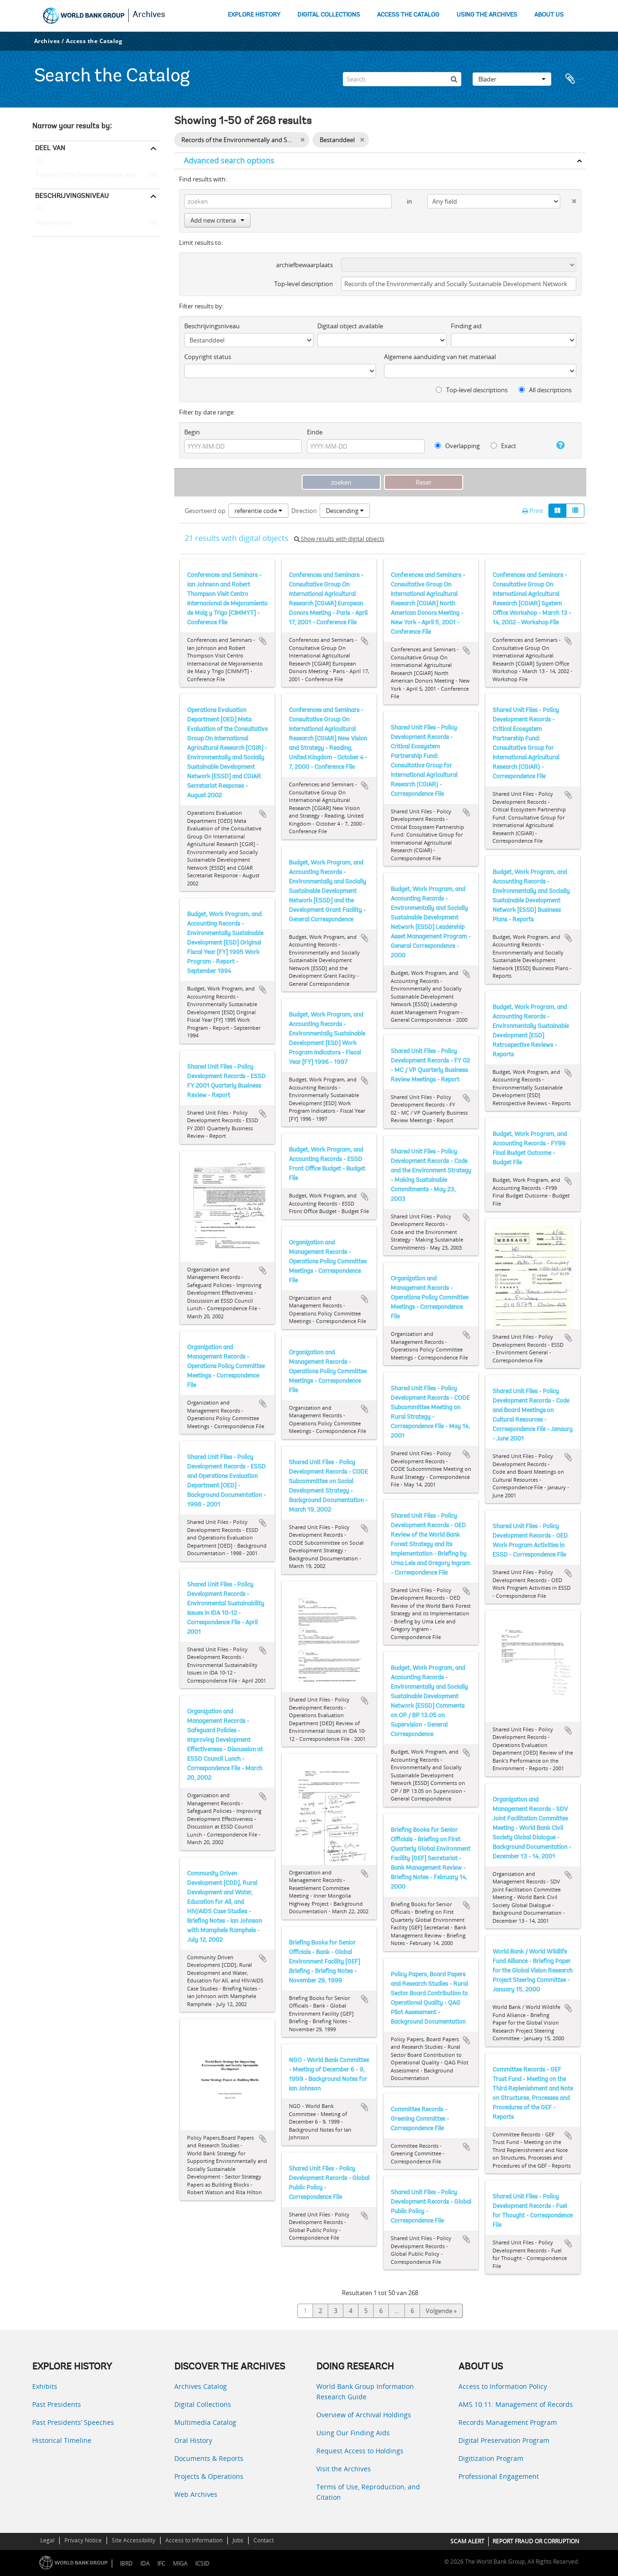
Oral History (193, 2440)
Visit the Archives (343, 2468)
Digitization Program (490, 2458)
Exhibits (44, 2386)
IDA (145, 2563)
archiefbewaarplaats (304, 265)
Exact (503, 445)
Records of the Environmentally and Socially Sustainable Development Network (96, 175)
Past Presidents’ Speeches (73, 2422)
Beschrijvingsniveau (71, 195)
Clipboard (574, 79)
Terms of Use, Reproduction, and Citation (368, 2492)
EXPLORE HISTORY (254, 15)
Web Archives (195, 2494)
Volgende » (441, 2310)
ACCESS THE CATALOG (408, 15)
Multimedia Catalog (205, 2422)
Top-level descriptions (472, 390)
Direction (304, 510)
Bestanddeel (51, 223)
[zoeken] (454, 79)
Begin (192, 432)
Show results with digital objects (339, 539)
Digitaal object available (350, 326)
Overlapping (457, 445)
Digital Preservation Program (503, 2440)
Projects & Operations (208, 2476)
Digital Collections (202, 2404)
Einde (314, 432)
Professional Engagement (498, 2476)
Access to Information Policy (502, 2386)
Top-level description (303, 283)
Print (532, 510)
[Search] (402, 79)
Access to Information (194, 2540)
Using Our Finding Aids (353, 2432)
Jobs (238, 2540)
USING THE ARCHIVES (487, 15)
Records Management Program (507, 2422)
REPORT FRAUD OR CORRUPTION (536, 2541)
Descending (345, 510)
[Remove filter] (302, 140)
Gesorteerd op (205, 510)
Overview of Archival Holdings (363, 2414)
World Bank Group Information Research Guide (365, 2391)
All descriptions (545, 390)
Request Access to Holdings (359, 2450)
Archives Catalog (200, 2386)
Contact (263, 2540)
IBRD (126, 2563)
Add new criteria (217, 220)
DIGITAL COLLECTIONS (328, 15)
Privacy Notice (83, 2540)
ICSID (202, 2563)
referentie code (258, 510)
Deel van (50, 148)
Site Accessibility (133, 2540)
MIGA (180, 2563)
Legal (47, 2540)
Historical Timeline (61, 2440)
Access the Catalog (94, 41)
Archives (149, 15)
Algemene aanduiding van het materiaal (440, 356)
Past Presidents (56, 2404)
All (39, 162)
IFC (161, 2563)
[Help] (556, 445)
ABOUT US (549, 15)
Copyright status (207, 356)
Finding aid (466, 326)
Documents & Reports (208, 2458)
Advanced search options (229, 160)
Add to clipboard (263, 641)
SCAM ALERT (467, 2541)
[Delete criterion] (568, 199)
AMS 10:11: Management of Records (515, 2404)
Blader (512, 79)
